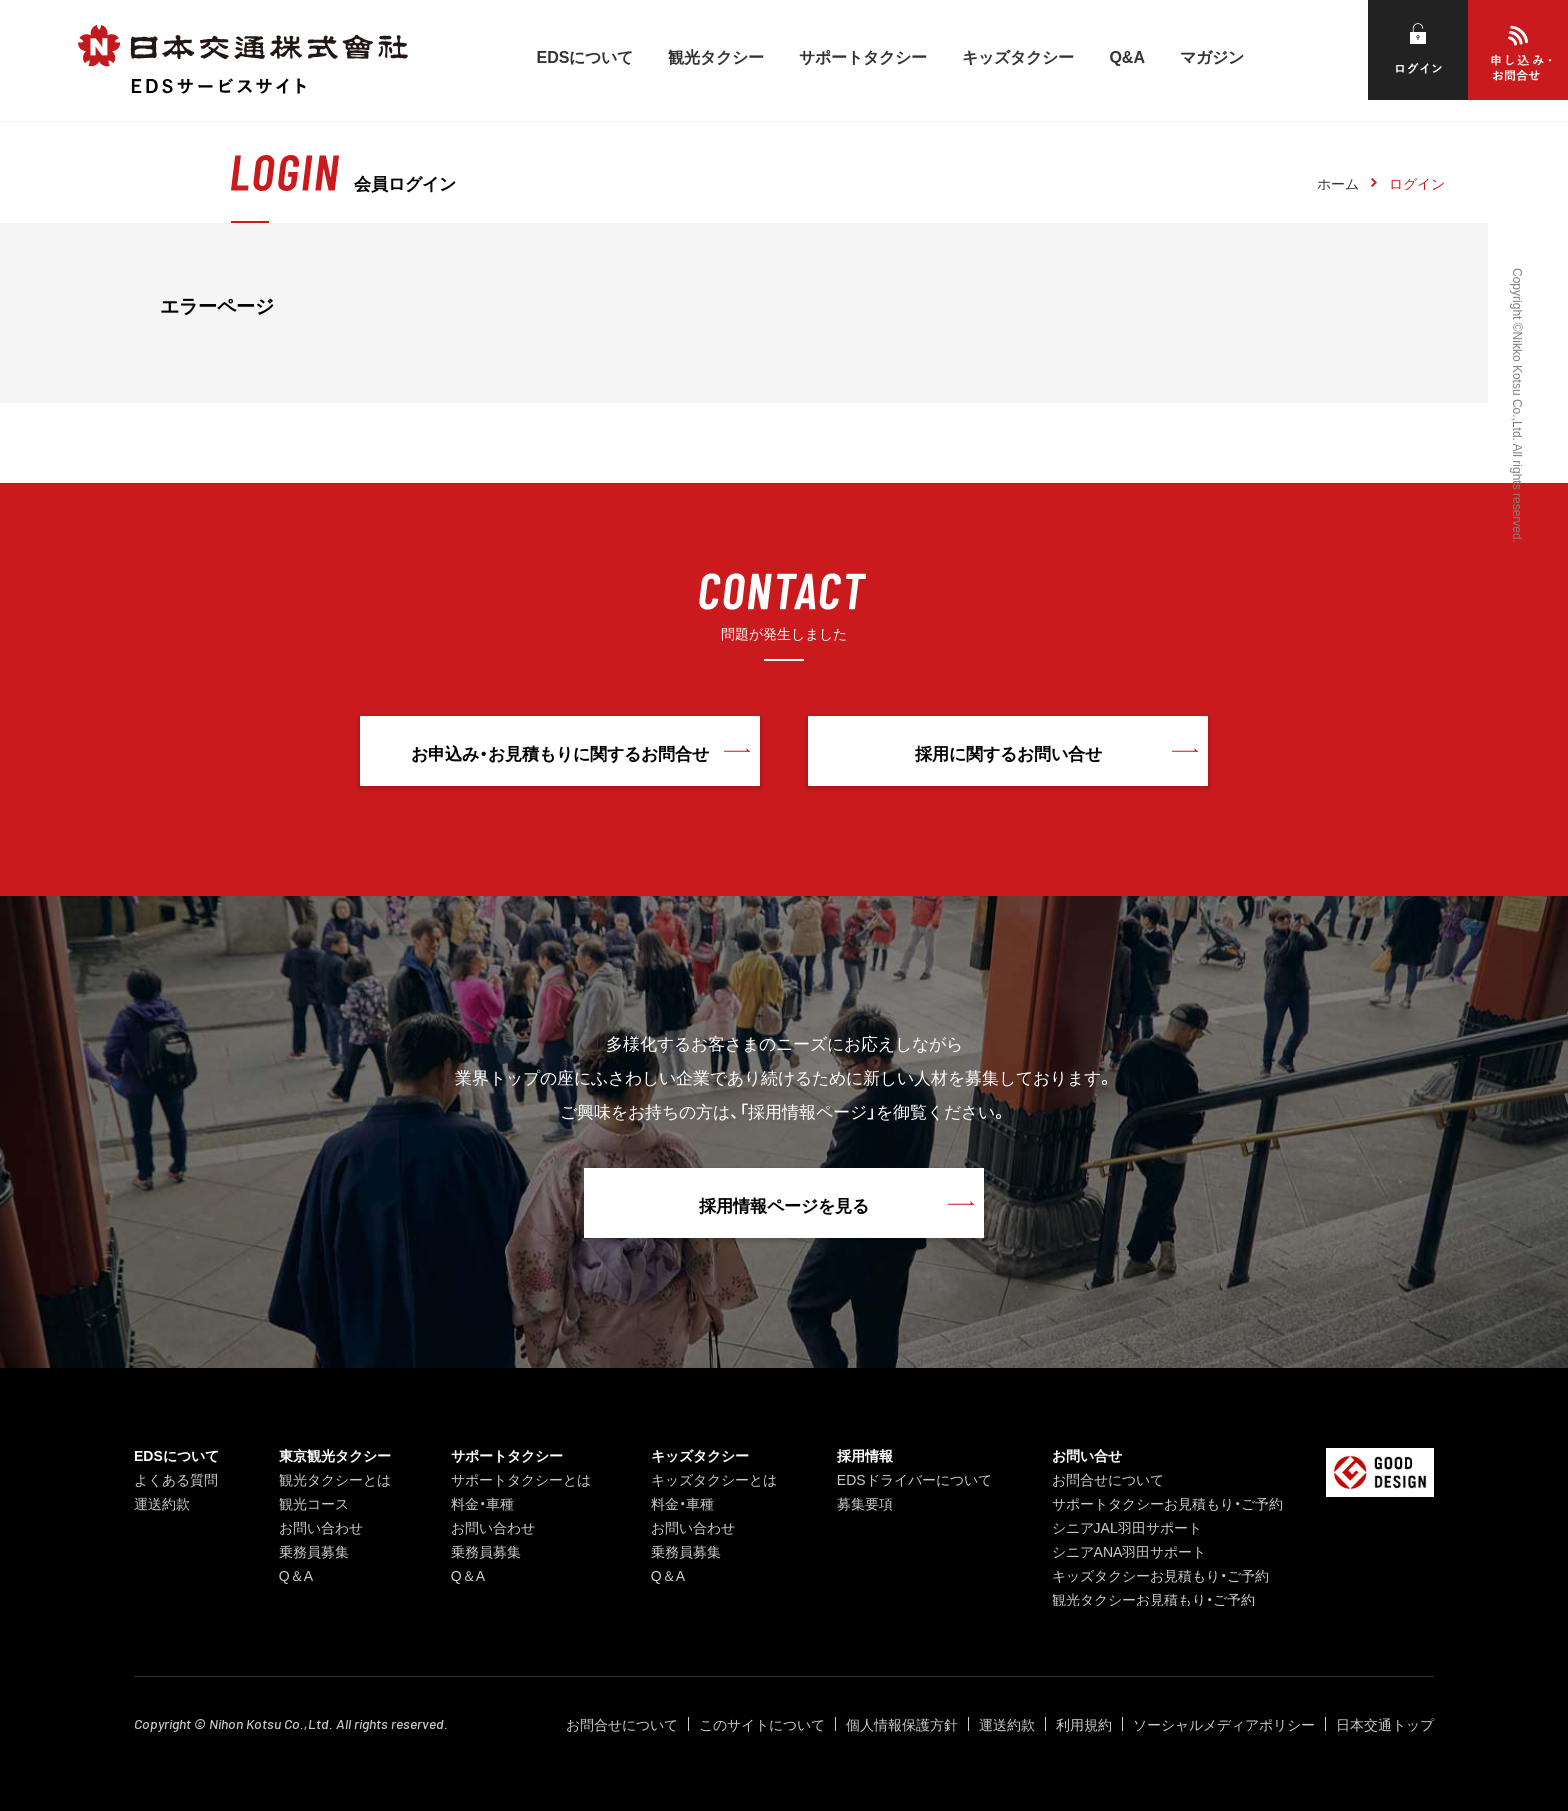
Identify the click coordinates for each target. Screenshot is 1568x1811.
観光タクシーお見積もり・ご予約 (1153, 1599)
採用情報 (865, 1455)
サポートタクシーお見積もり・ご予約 (1167, 1503)
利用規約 (1084, 1724)
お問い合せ (1087, 1455)
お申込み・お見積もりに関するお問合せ (560, 752)
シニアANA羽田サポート (1129, 1551)
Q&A (1127, 56)
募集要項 (865, 1503)
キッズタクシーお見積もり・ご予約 (1160, 1575)
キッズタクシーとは (714, 1479)
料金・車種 (482, 1503)
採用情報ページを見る (784, 1204)
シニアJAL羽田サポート (1127, 1527)
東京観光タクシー (335, 1455)
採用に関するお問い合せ (1008, 752)
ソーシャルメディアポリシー (1224, 1724)
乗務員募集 (314, 1551)
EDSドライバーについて (914, 1479)
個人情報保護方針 (902, 1724)
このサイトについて (762, 1724)
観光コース (314, 1503)
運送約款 (162, 1503)
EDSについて (585, 56)
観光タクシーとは (335, 1479)
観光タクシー (716, 56)
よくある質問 (176, 1479)
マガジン (1212, 56)
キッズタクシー (1018, 56)
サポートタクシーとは (521, 1479)
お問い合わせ (321, 1527)
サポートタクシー (863, 56)
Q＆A (296, 1575)
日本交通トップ (1385, 1724)
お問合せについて (1108, 1479)
